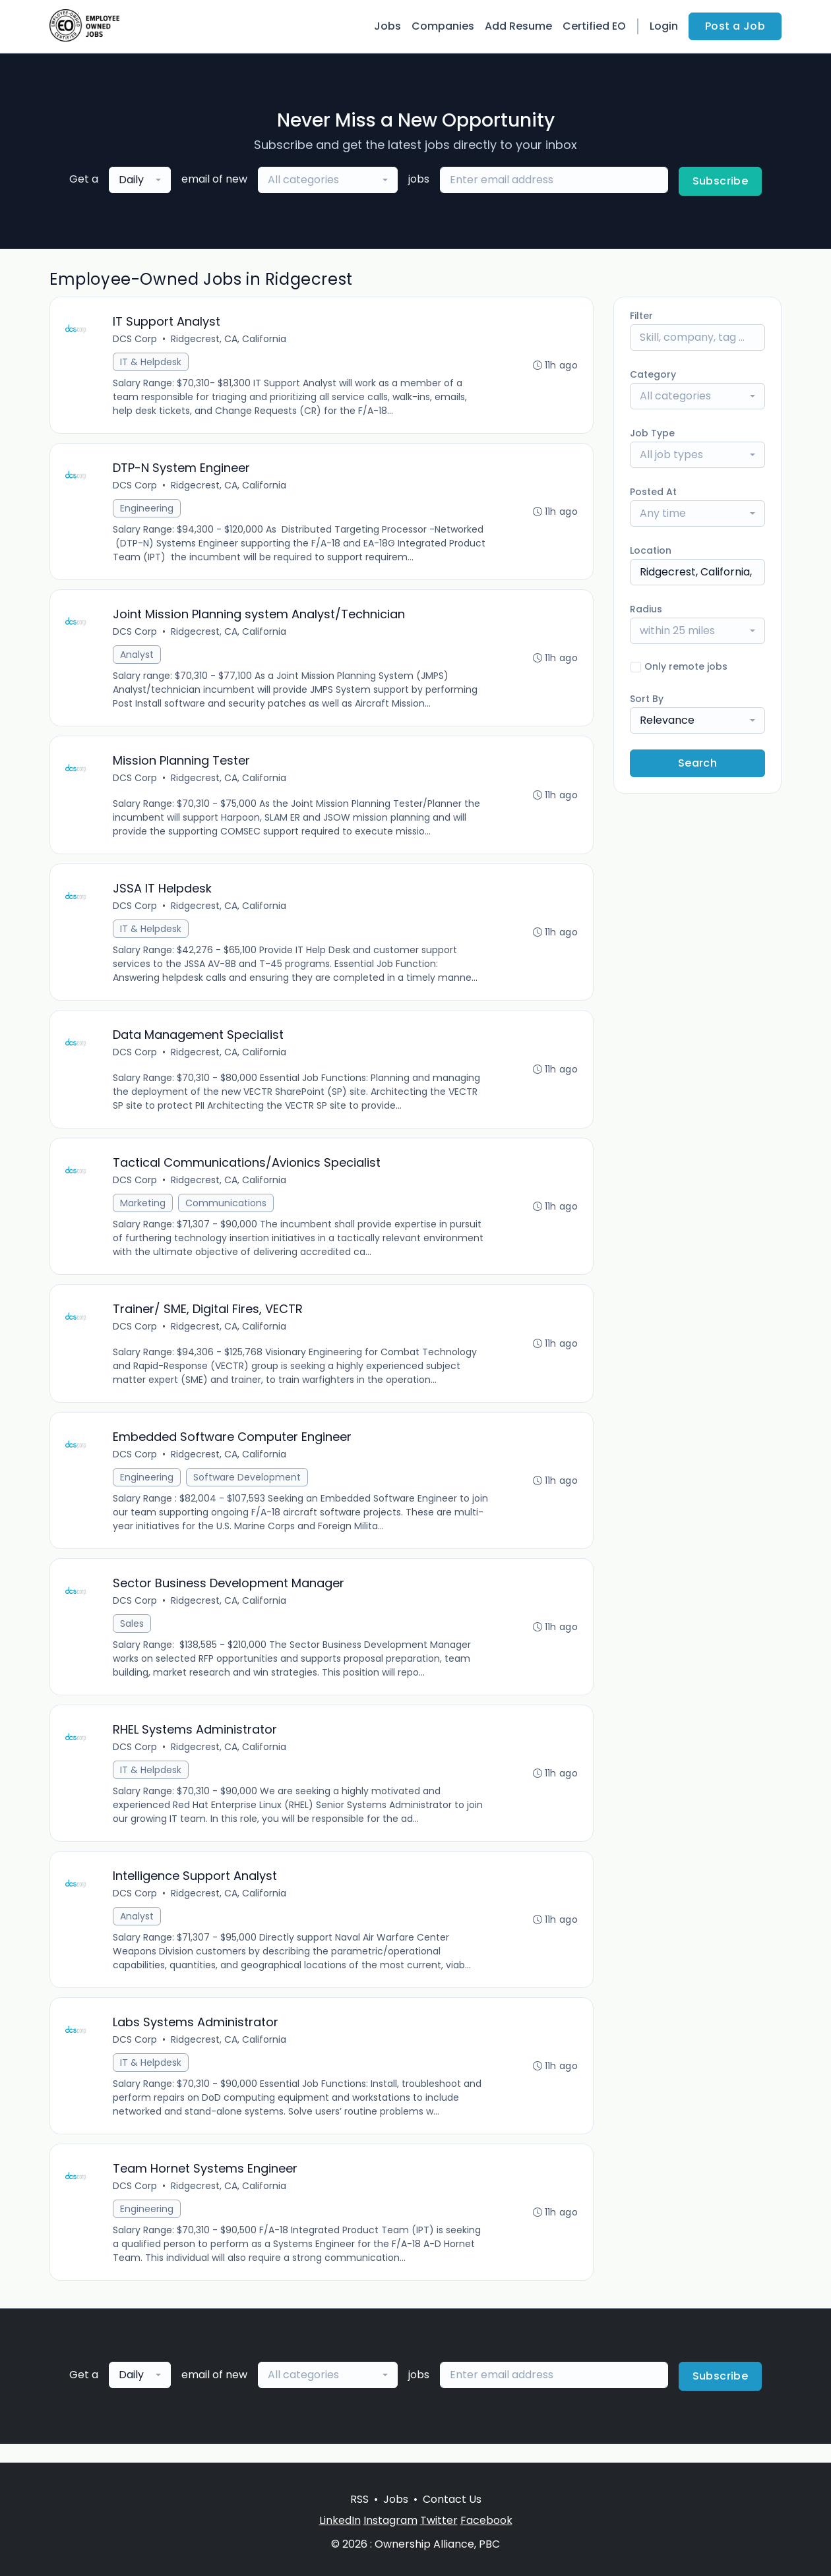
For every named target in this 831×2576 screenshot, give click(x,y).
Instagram (390, 2520)
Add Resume (518, 26)
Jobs (387, 26)
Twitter (439, 2520)
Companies (443, 26)
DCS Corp (135, 339)
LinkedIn (340, 2520)
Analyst (137, 657)
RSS (359, 2499)
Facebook (486, 2520)
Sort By (646, 698)
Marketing (143, 1211)
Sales (132, 1636)
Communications (226, 1211)
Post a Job (735, 26)
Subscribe (720, 181)
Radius (646, 609)
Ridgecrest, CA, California (229, 339)
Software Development (247, 1488)
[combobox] (140, 180)
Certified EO (594, 26)
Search (697, 763)
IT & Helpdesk (151, 362)
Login (664, 26)
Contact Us (452, 2499)
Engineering (147, 510)
